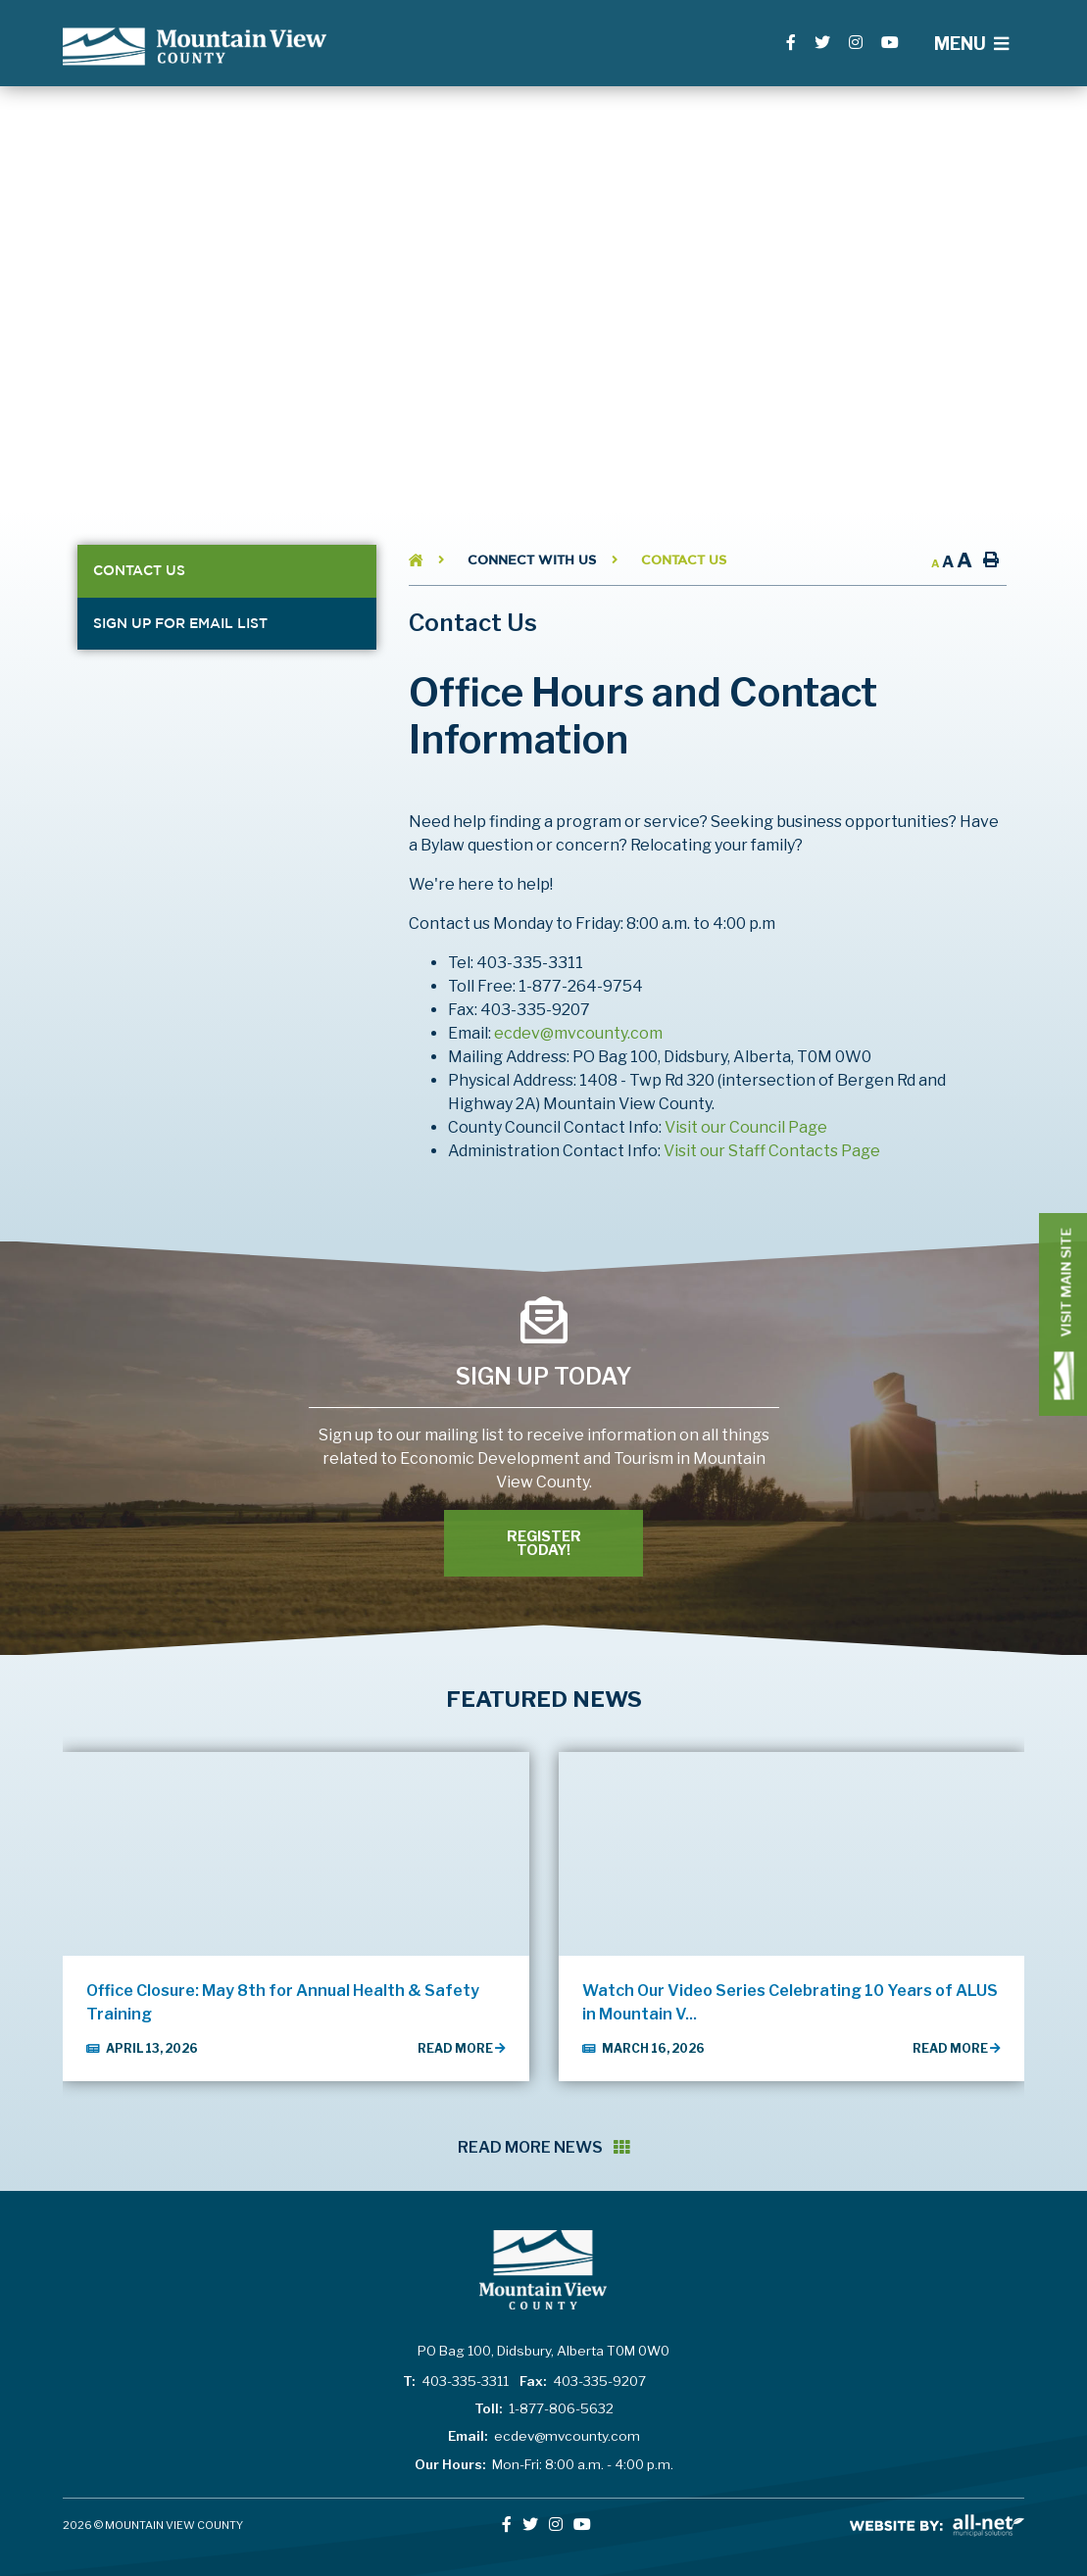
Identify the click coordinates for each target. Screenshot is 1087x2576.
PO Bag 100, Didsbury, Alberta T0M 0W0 (543, 2350)
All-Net (937, 2525)
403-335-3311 (456, 2381)
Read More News (543, 2147)
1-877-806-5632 (544, 2408)
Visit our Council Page (746, 1127)
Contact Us (683, 560)
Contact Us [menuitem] (139, 570)
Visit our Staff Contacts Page (772, 1151)
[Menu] (971, 43)
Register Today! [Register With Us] (544, 1543)
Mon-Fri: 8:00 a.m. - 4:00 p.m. (544, 2464)
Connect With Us (532, 560)
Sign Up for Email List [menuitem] (180, 623)
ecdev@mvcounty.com (578, 1033)
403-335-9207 (582, 2381)
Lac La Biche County (194, 46)
